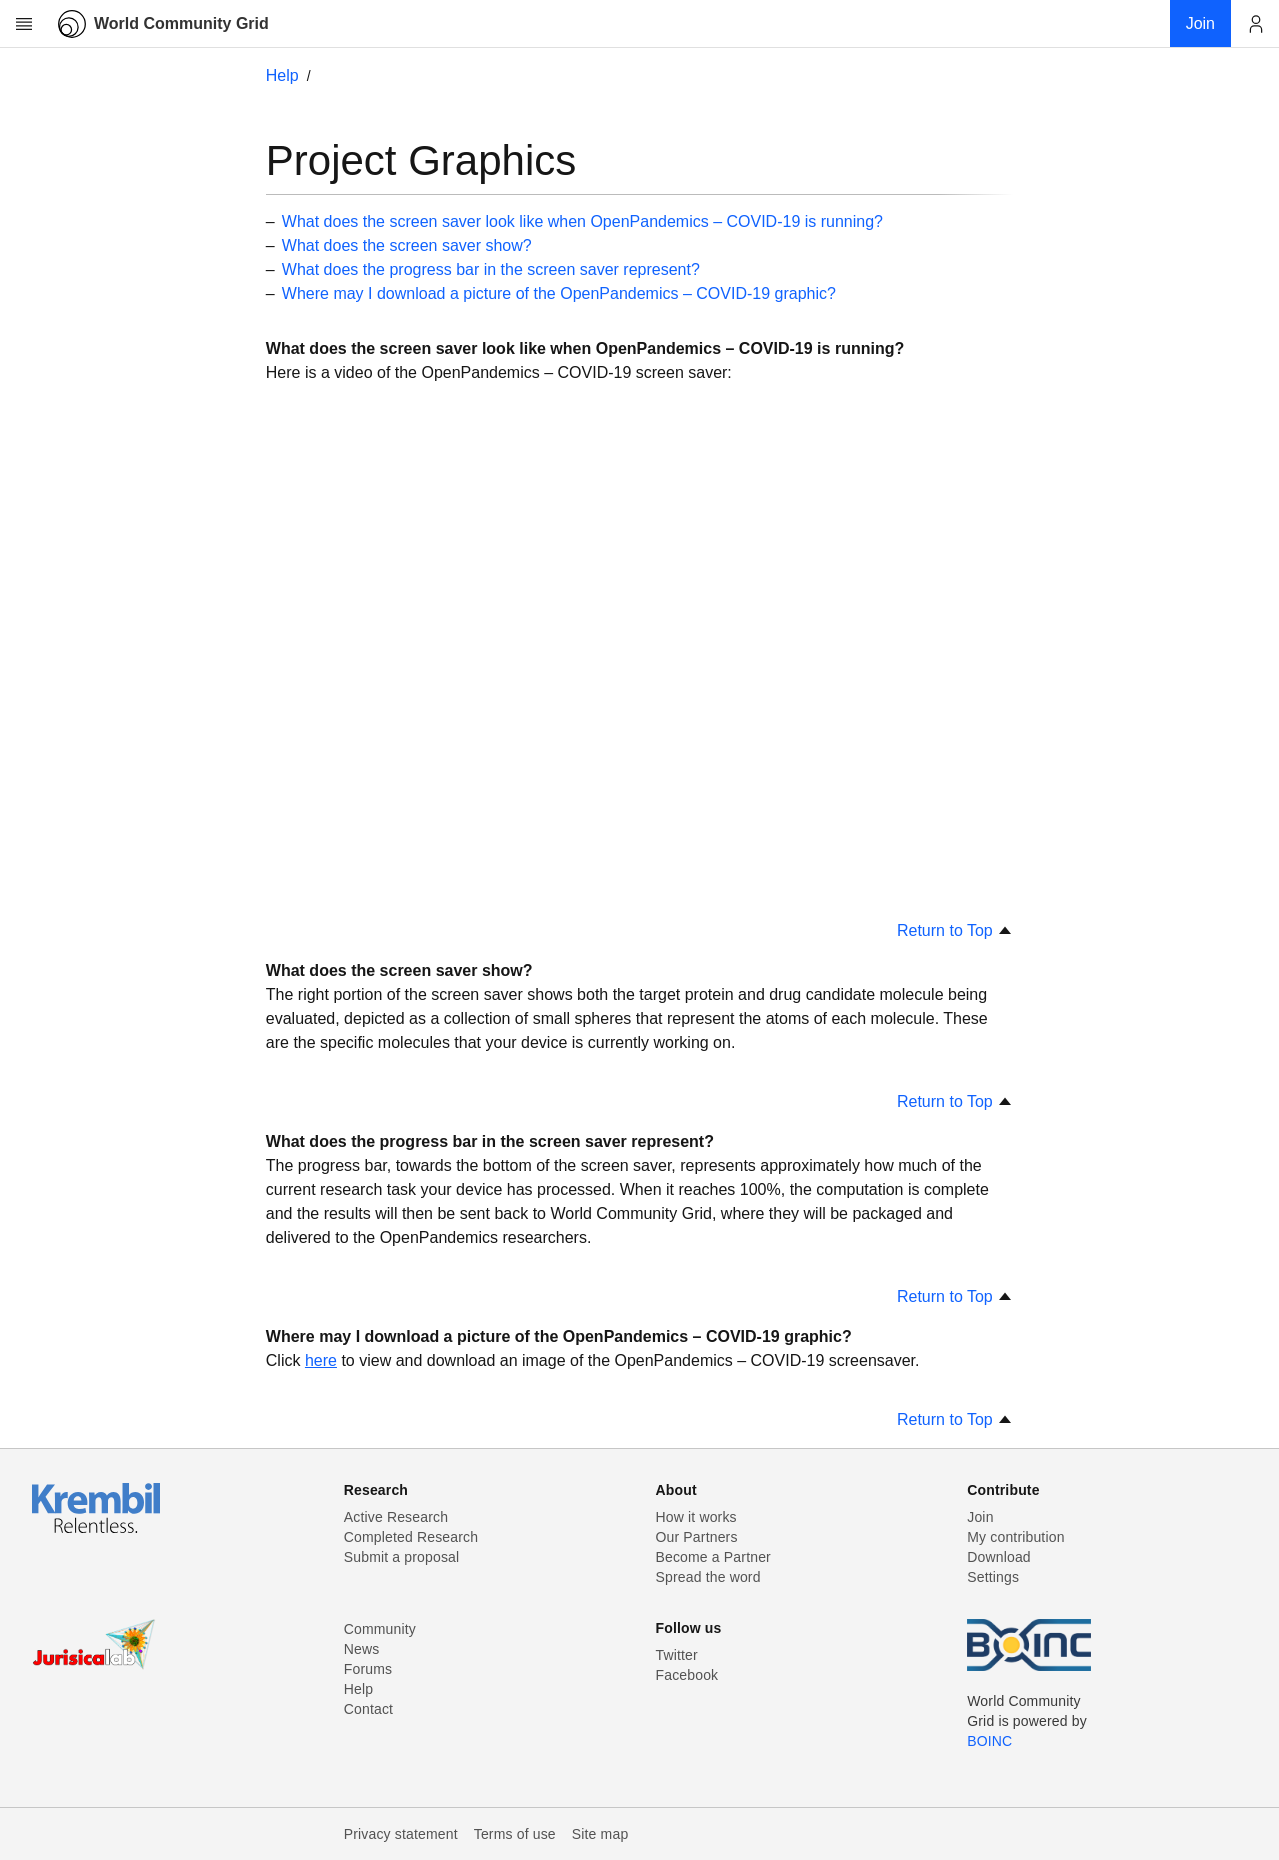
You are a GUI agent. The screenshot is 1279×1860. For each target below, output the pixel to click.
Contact (368, 1709)
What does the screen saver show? (407, 245)
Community (380, 1629)
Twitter (677, 1655)
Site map (600, 1834)
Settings (993, 1577)
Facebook (687, 1675)
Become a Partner (713, 1557)
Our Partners (697, 1537)
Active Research (396, 1517)
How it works (696, 1517)
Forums (368, 1669)
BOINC (989, 1741)
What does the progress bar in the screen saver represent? (491, 269)
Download (999, 1557)
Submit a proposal (402, 1557)
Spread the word (708, 1577)
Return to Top (955, 930)
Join (980, 1517)
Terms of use (515, 1834)
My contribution (1015, 1537)
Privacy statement (401, 1834)
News (362, 1649)
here (321, 1360)
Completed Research (411, 1537)
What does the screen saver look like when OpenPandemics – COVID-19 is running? (582, 221)
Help (282, 75)
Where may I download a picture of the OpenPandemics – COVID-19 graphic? (559, 293)
